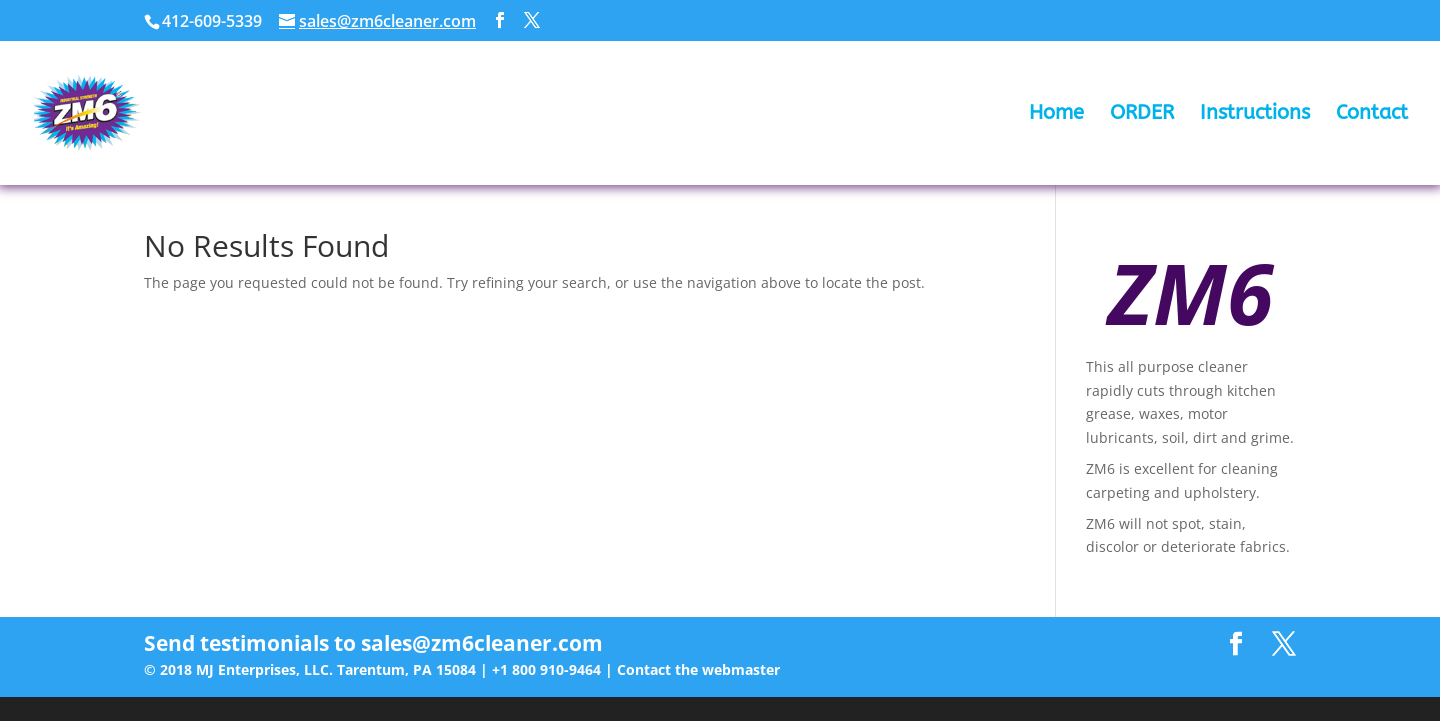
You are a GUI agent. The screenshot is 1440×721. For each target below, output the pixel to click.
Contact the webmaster (698, 669)
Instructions (1255, 115)
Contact (1372, 115)
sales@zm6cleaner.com (482, 643)
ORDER (1142, 115)
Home (1056, 115)
